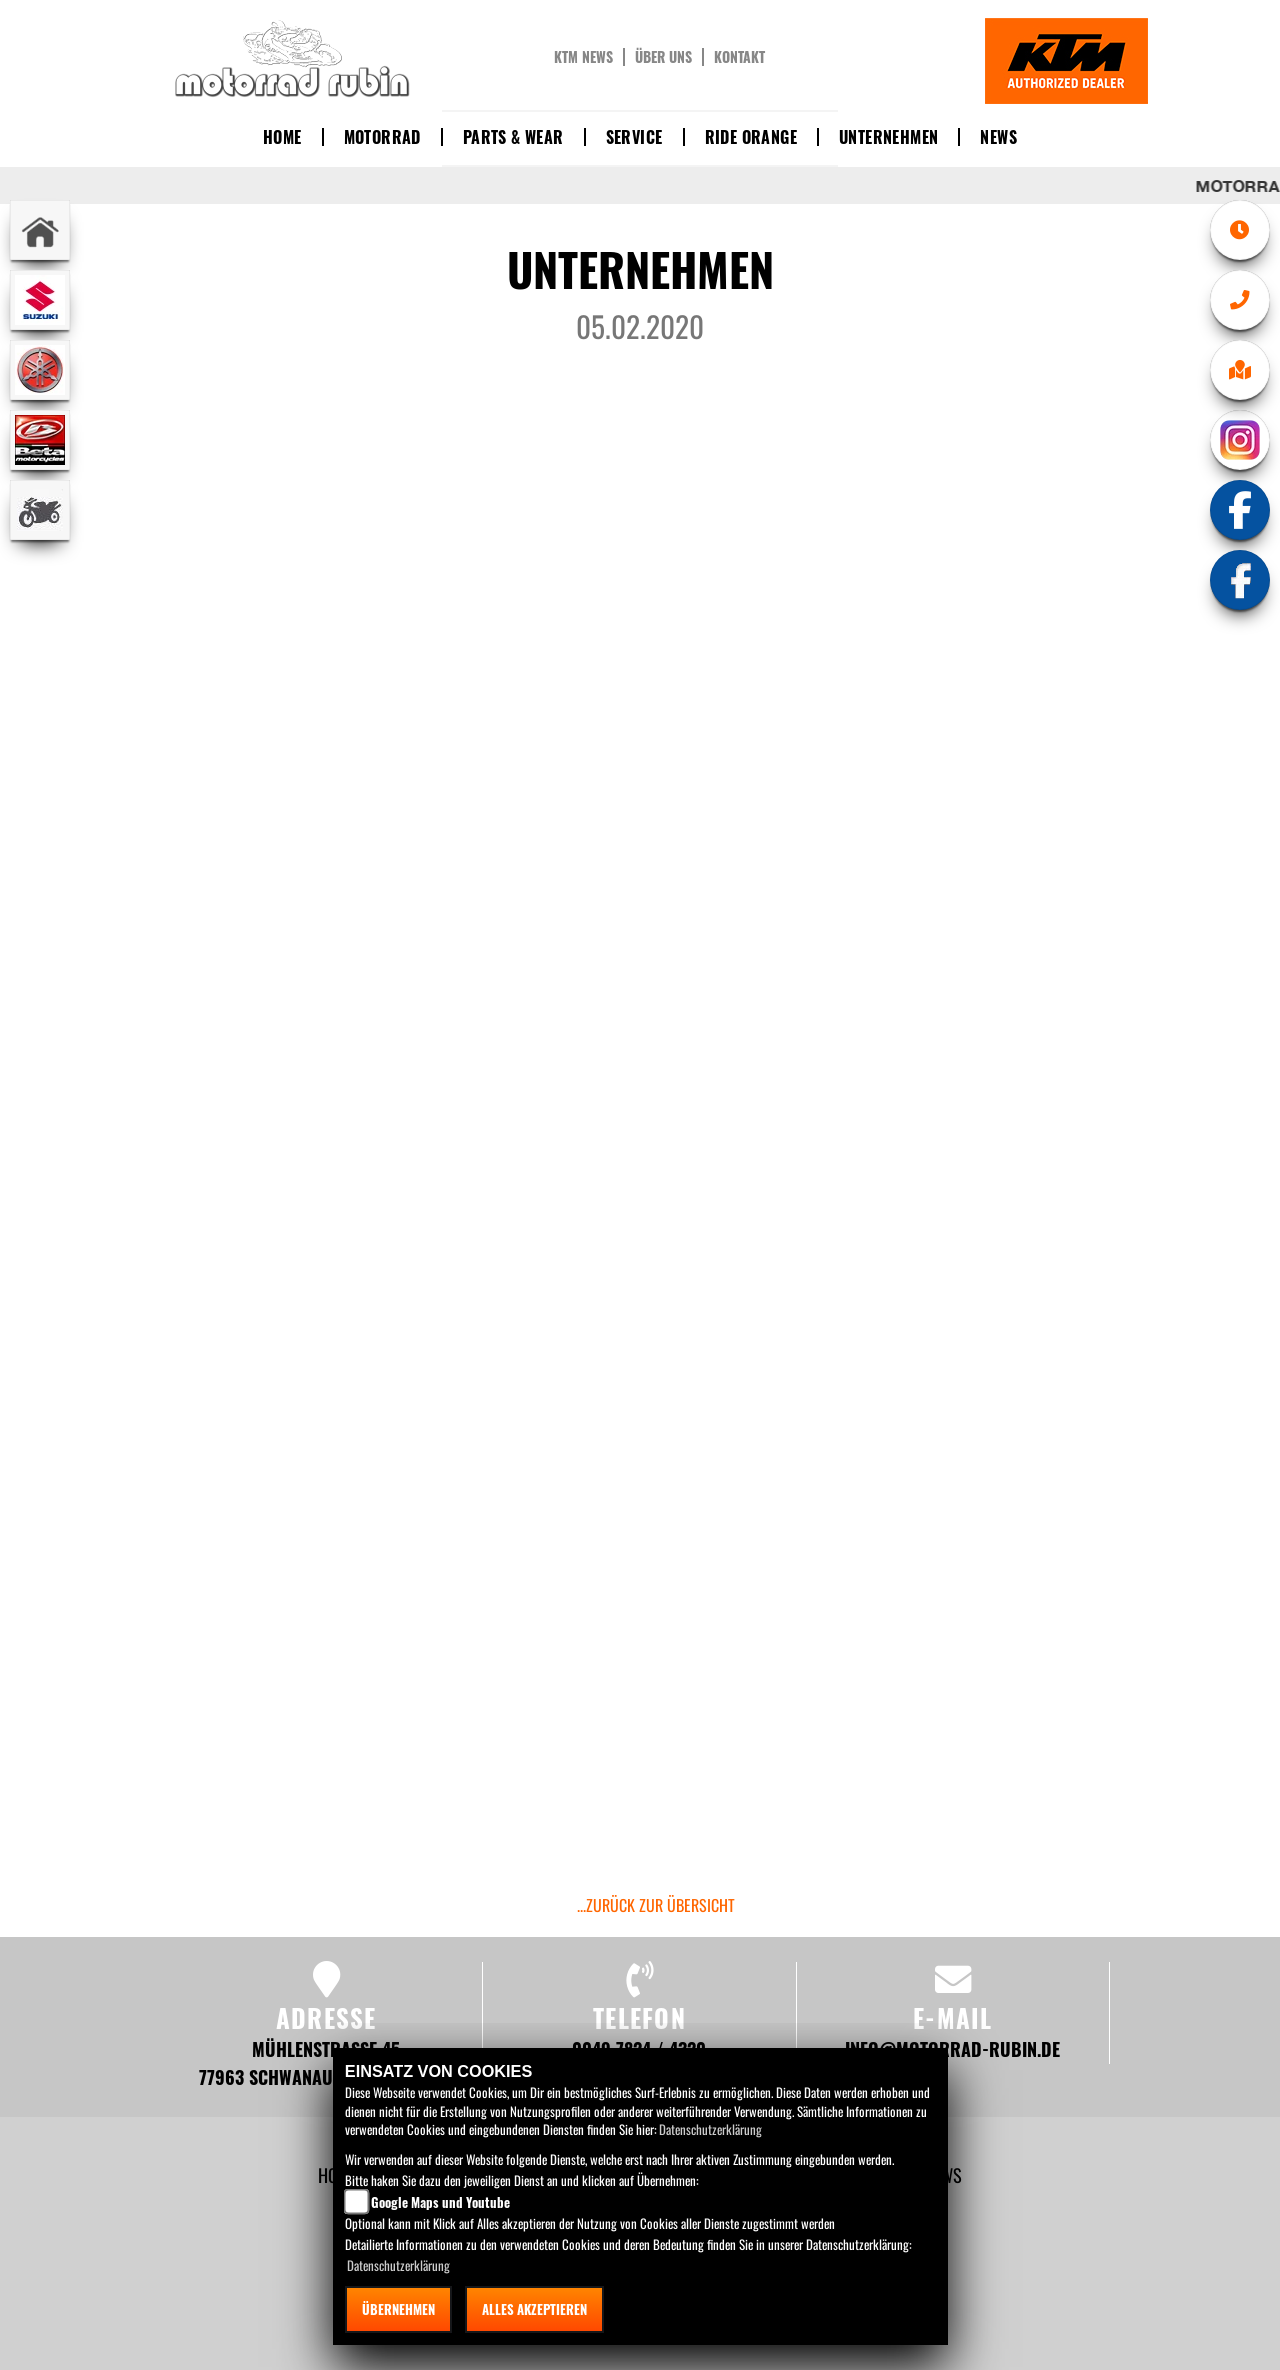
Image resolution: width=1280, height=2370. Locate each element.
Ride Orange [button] (751, 137)
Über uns (663, 57)
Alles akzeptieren (534, 2309)
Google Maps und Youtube (440, 2202)
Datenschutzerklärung (710, 2129)
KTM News (583, 57)
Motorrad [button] (382, 137)
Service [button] (634, 137)
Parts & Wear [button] (513, 137)
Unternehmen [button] (888, 137)
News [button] (998, 137)
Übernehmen (398, 2309)
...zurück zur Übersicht (656, 1905)
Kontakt (739, 57)
